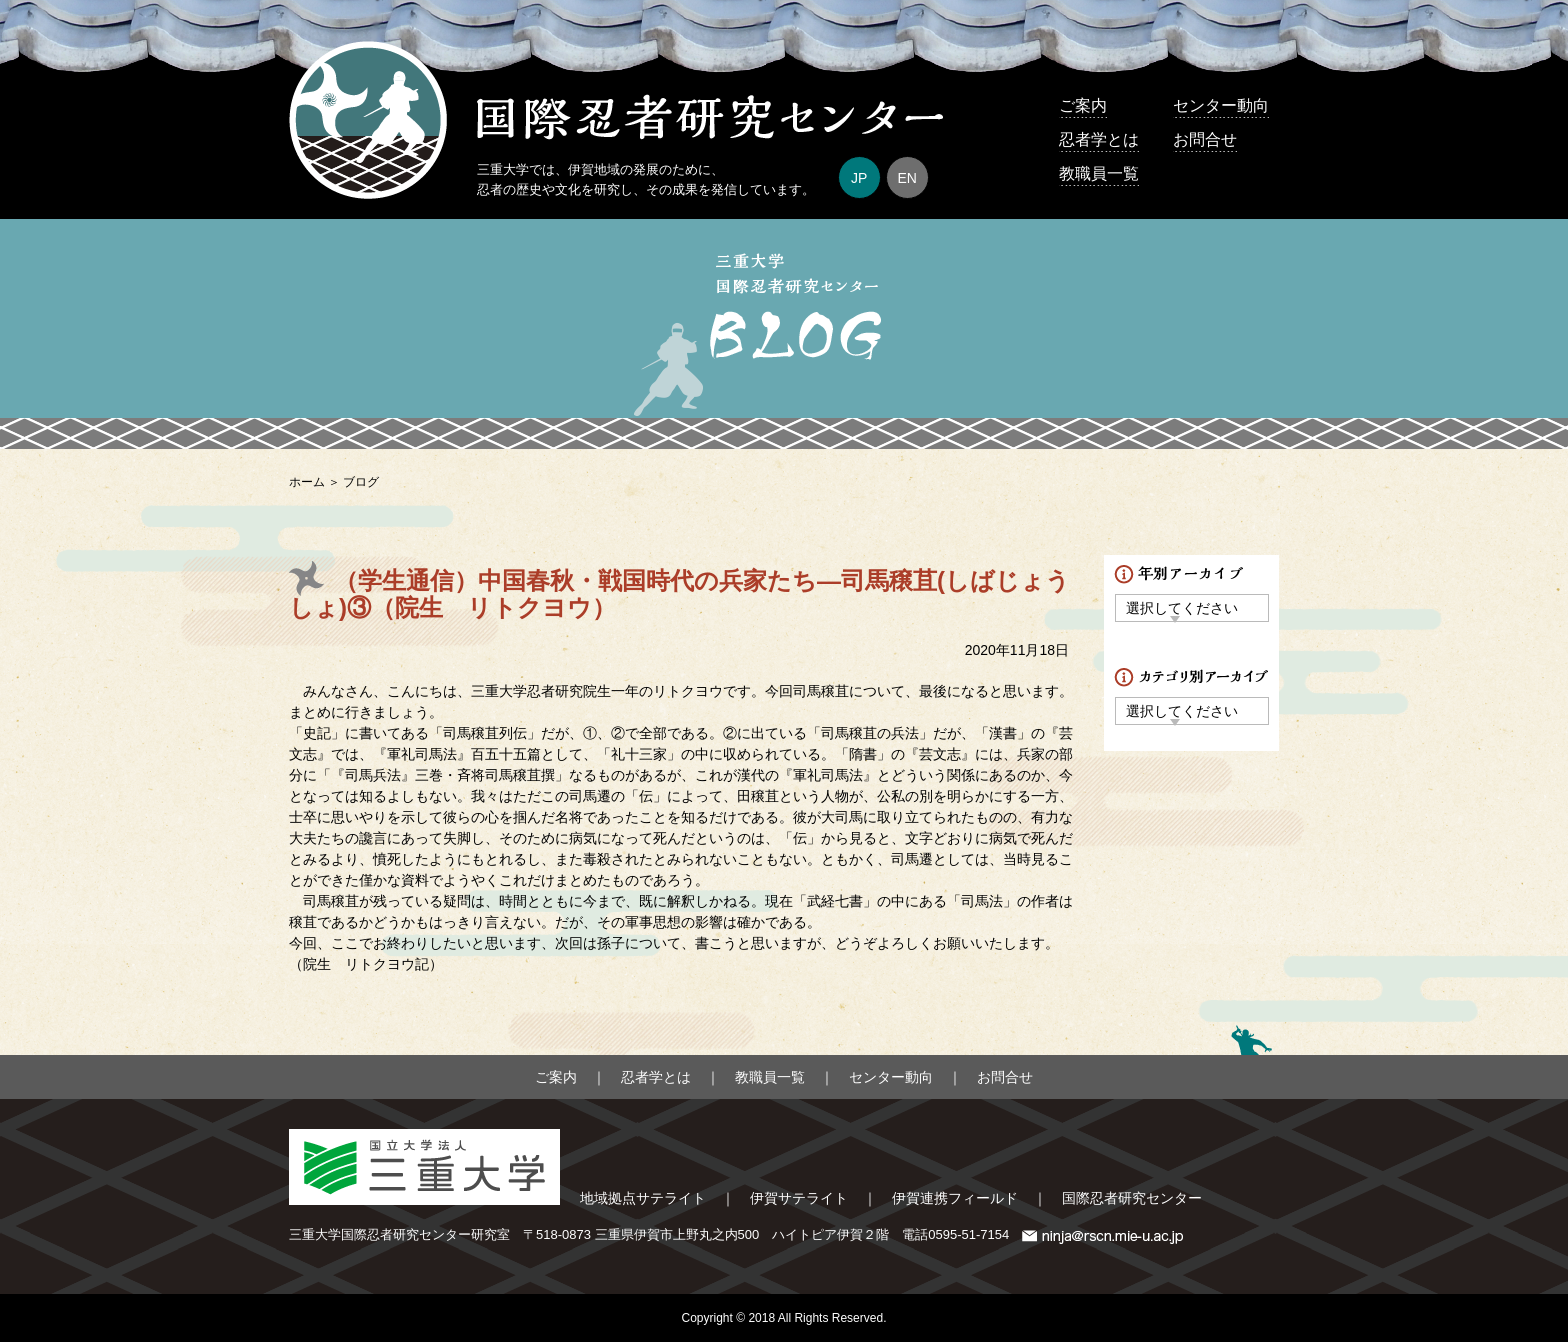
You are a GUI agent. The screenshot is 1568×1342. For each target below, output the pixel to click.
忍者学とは (1099, 139)
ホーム (307, 482)
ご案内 (1083, 105)
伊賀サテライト (799, 1198)
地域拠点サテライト (643, 1198)
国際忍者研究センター (1132, 1198)
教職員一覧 (1099, 173)
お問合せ (1205, 139)
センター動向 (1221, 105)
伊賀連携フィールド (955, 1198)
